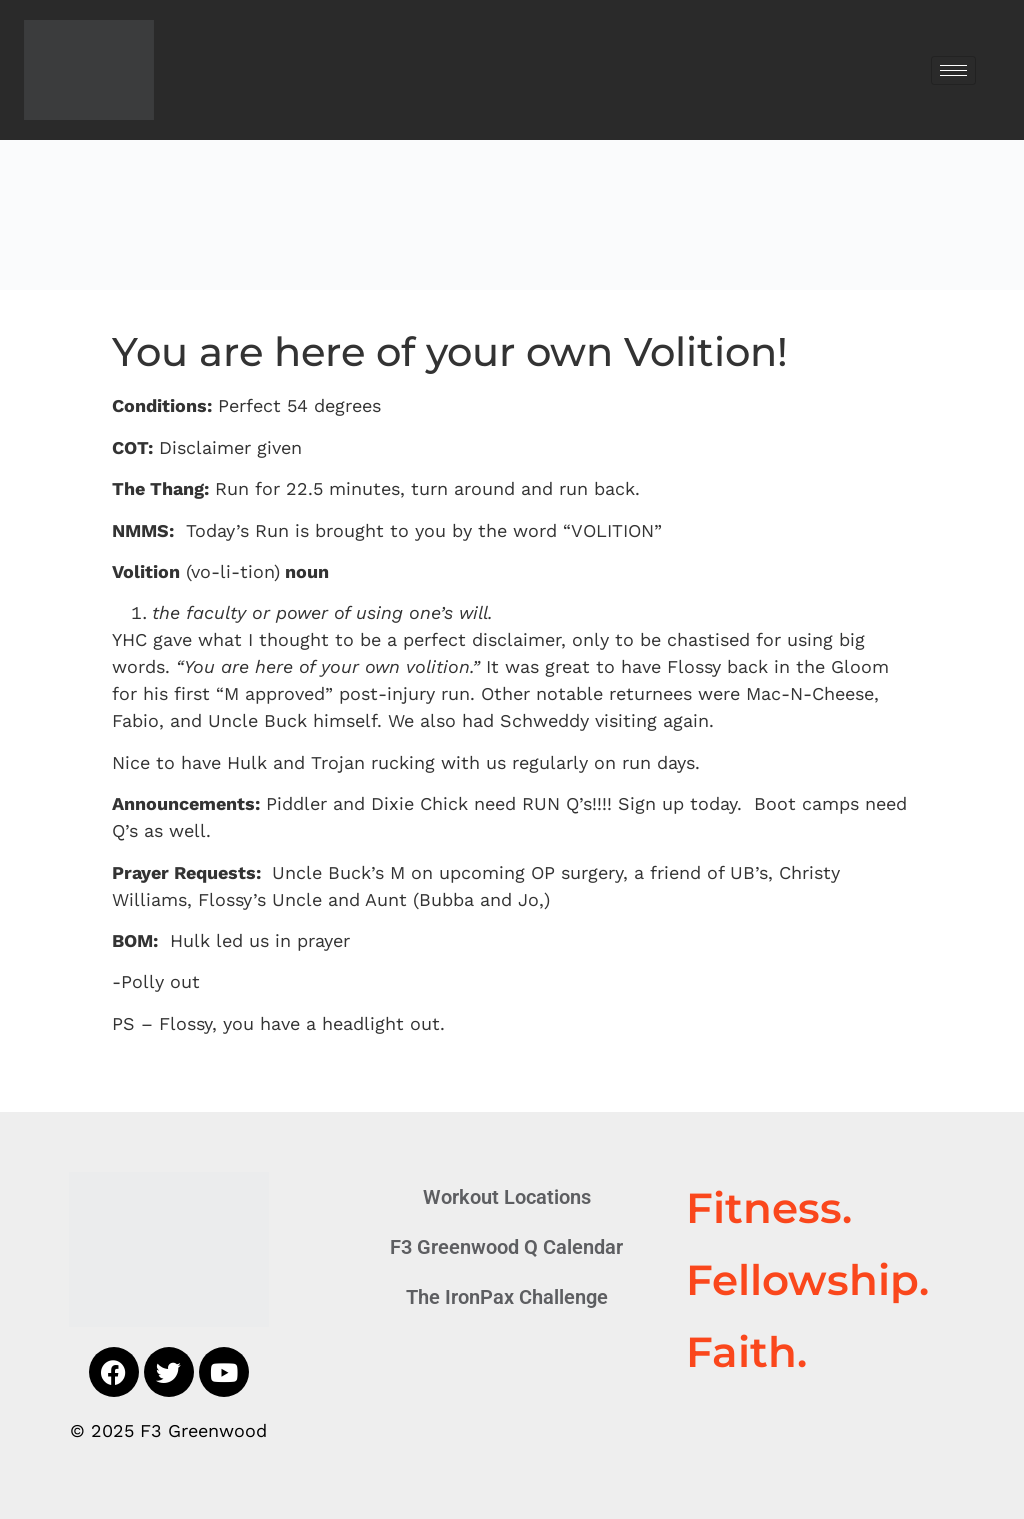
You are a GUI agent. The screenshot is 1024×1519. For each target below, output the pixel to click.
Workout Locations (507, 1197)
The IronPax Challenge (507, 1297)
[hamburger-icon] (953, 70)
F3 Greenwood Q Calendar (506, 1247)
